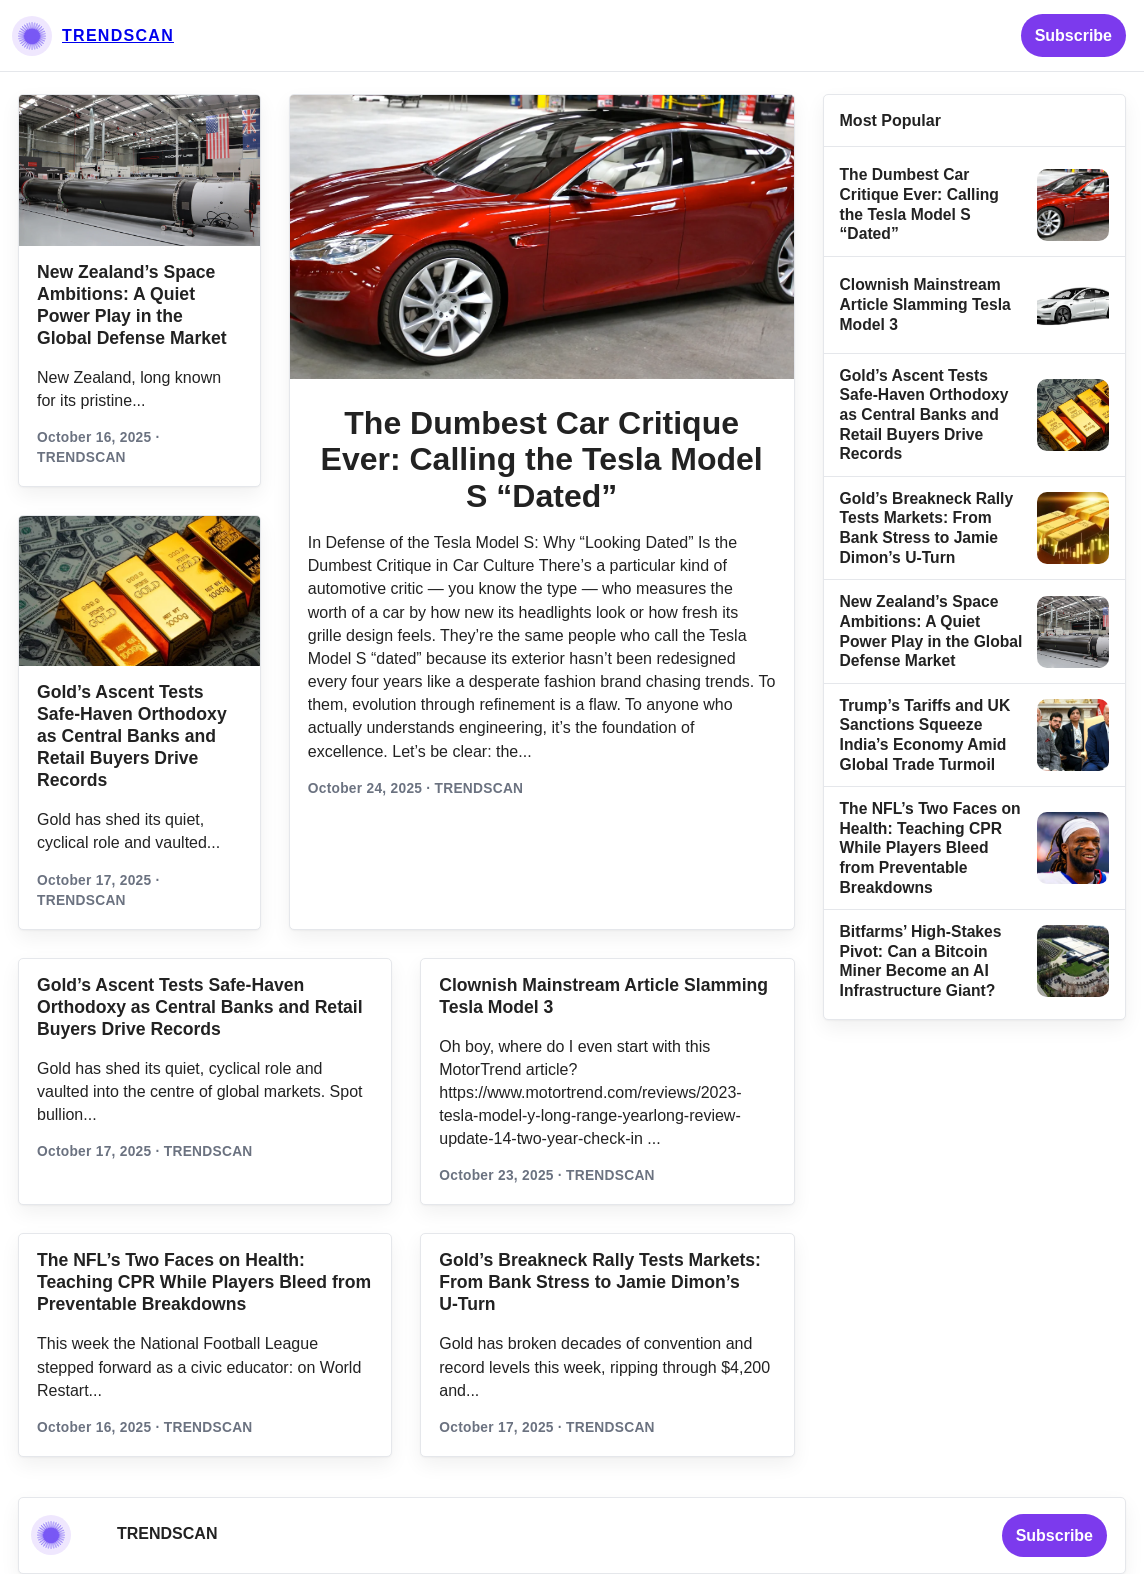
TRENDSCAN (118, 35)
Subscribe (1073, 35)
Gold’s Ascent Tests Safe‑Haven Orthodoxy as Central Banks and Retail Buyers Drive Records (132, 736)
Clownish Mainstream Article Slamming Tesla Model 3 (925, 304)
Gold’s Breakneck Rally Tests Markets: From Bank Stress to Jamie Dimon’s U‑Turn (600, 1282)
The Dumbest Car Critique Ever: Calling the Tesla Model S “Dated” (542, 460)
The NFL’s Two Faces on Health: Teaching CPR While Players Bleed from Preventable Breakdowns (930, 847)
